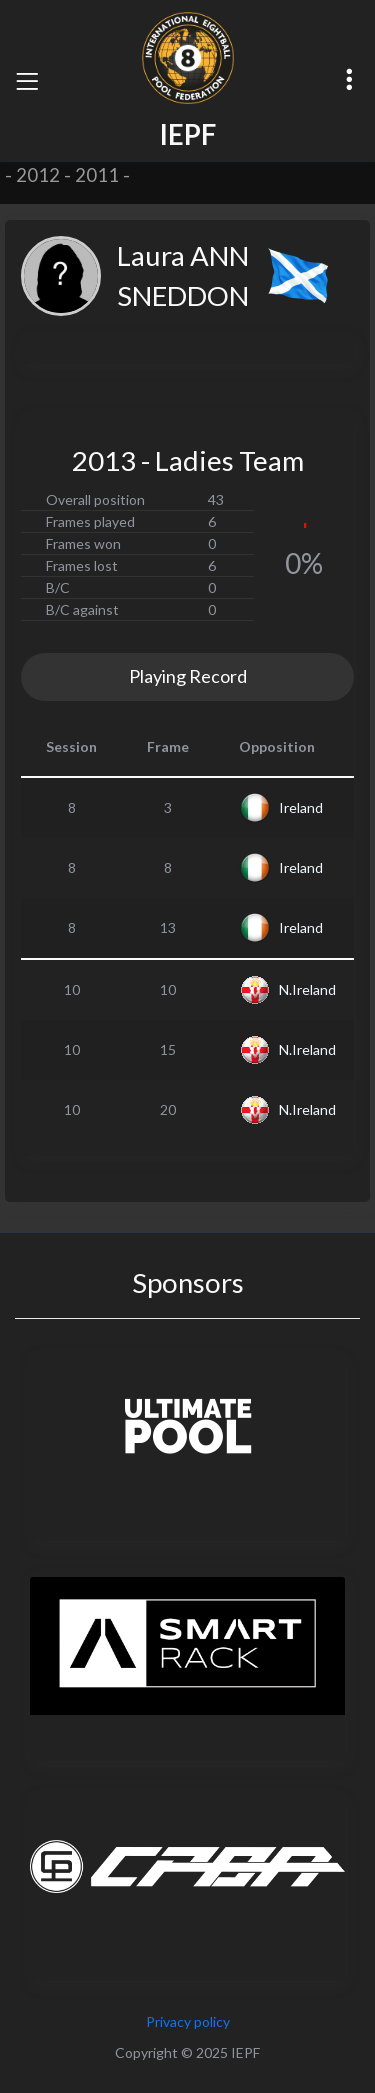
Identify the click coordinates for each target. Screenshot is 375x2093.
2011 (97, 175)
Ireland (301, 807)
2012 (38, 175)
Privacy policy (188, 2021)
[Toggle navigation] (27, 81)
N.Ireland (307, 989)
